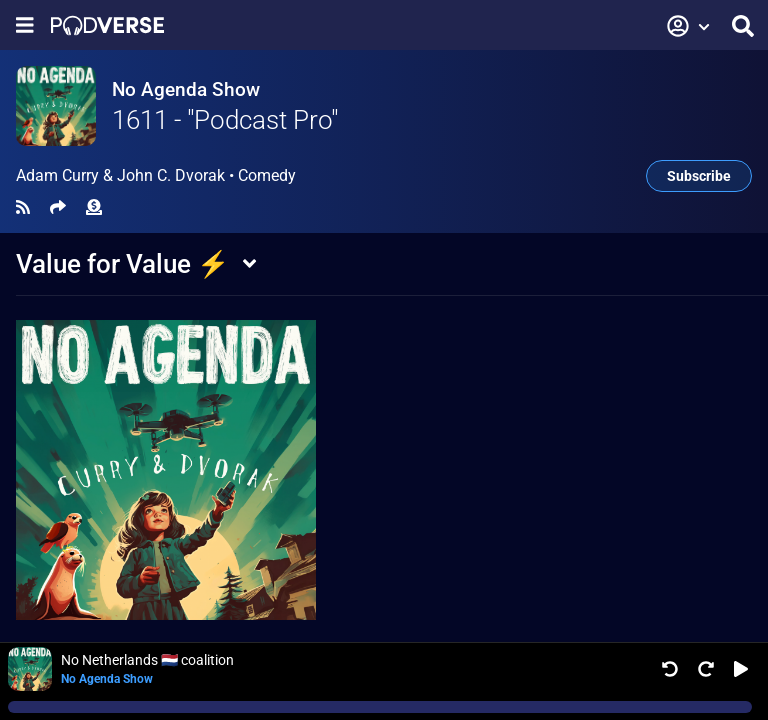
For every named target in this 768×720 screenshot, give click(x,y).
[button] (689, 26)
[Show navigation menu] (25, 25)
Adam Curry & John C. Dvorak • (156, 176)
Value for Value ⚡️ (122, 264)
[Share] (58, 207)
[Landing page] (107, 25)
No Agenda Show (186, 89)
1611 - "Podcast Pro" (225, 120)
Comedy (267, 175)
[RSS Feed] (23, 207)
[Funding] (94, 207)
